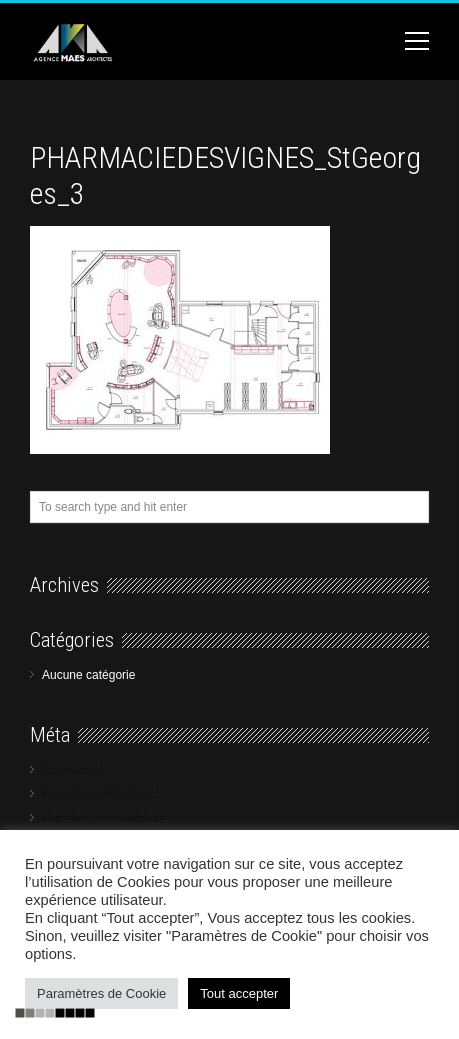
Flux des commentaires (104, 819)
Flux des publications (98, 794)
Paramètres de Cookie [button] (101, 993)
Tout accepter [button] (239, 993)
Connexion (70, 770)
